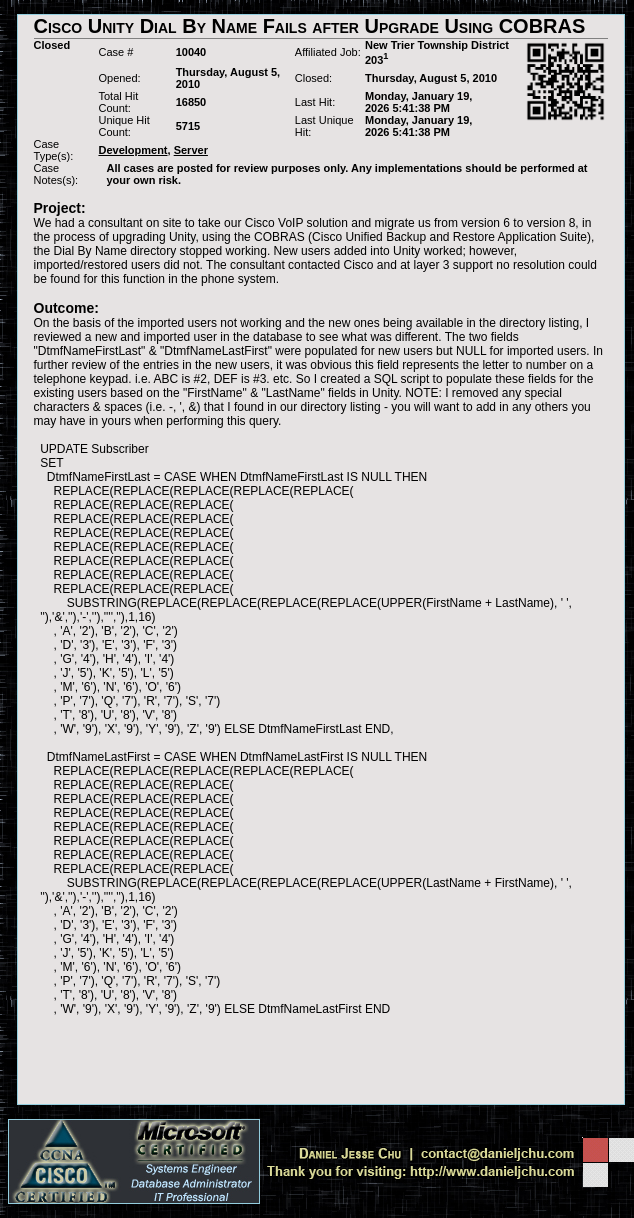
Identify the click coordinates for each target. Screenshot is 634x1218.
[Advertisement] (321, 1060)
